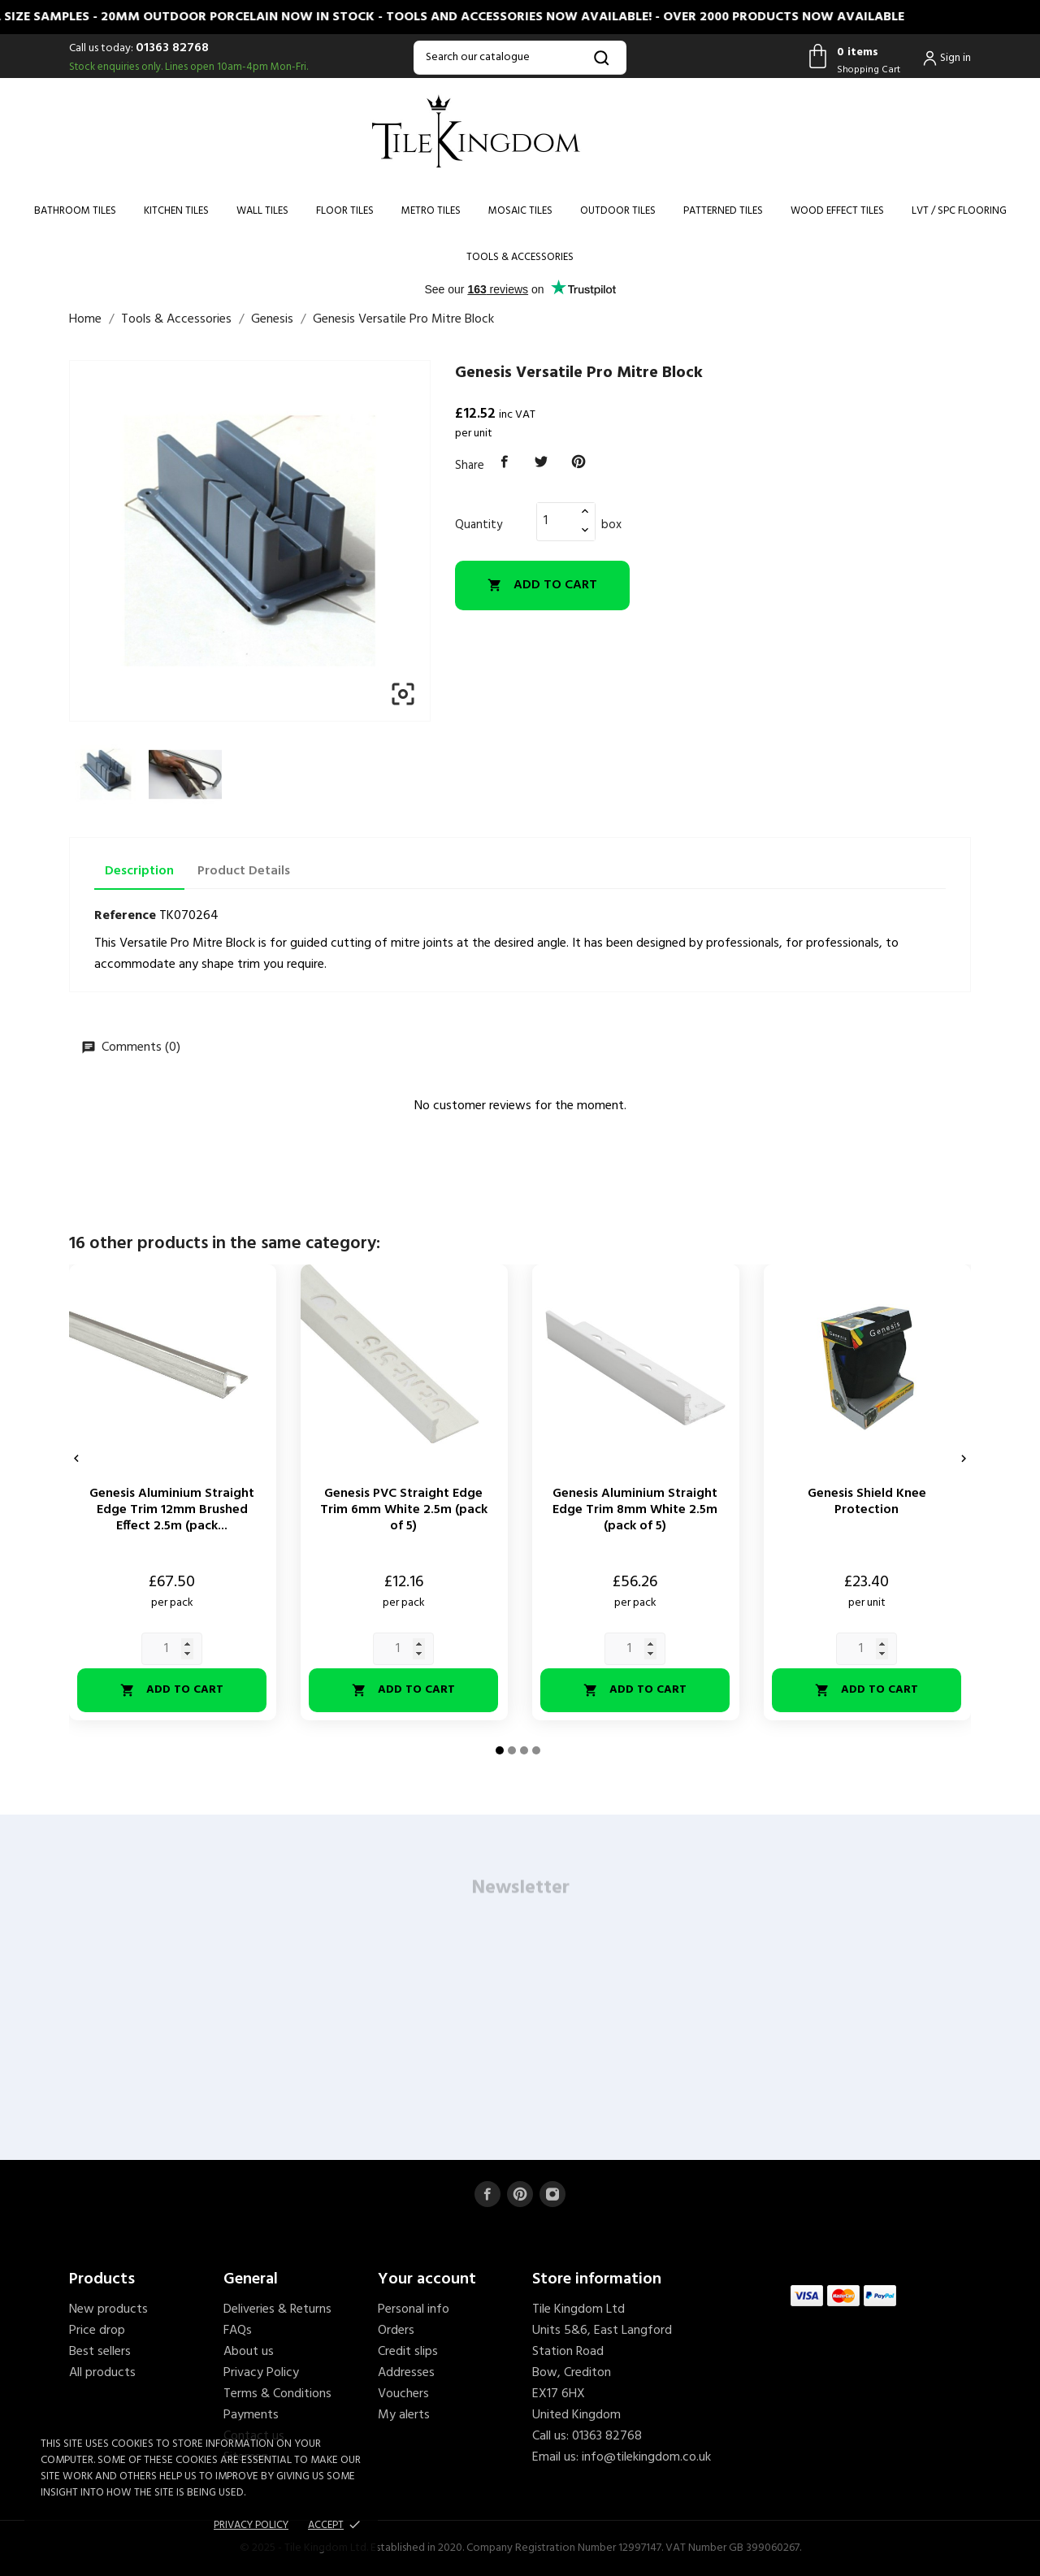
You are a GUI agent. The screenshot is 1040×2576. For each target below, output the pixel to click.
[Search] (520, 58)
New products (108, 2309)
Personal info (413, 2309)
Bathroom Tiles (75, 210)
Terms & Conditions (277, 2394)
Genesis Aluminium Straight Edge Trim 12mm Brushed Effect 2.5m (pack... (171, 1510)
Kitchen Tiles (176, 210)
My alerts (404, 2415)
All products (102, 2372)
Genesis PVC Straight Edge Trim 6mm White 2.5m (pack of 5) (404, 1510)
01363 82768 (172, 48)
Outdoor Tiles (618, 210)
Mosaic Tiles (520, 210)
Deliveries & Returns (277, 2309)
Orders (396, 2330)
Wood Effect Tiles (837, 210)
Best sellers (100, 2351)
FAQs (237, 2330)
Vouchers (403, 2394)
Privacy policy (251, 2525)
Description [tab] (139, 871)
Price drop (97, 2330)
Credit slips (408, 2351)
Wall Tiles (262, 210)
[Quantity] (556, 521)
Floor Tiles (345, 210)
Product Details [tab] (243, 871)
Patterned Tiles (723, 210)
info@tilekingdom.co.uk (646, 2457)
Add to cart (542, 585)
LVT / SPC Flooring (959, 210)
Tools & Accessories (520, 257)
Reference (125, 915)
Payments (251, 2415)
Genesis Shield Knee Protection (867, 1501)
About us (248, 2351)
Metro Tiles (431, 210)
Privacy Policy (261, 2372)
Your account (427, 2279)
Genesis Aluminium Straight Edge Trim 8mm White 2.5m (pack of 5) (634, 1510)
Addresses (406, 2372)
